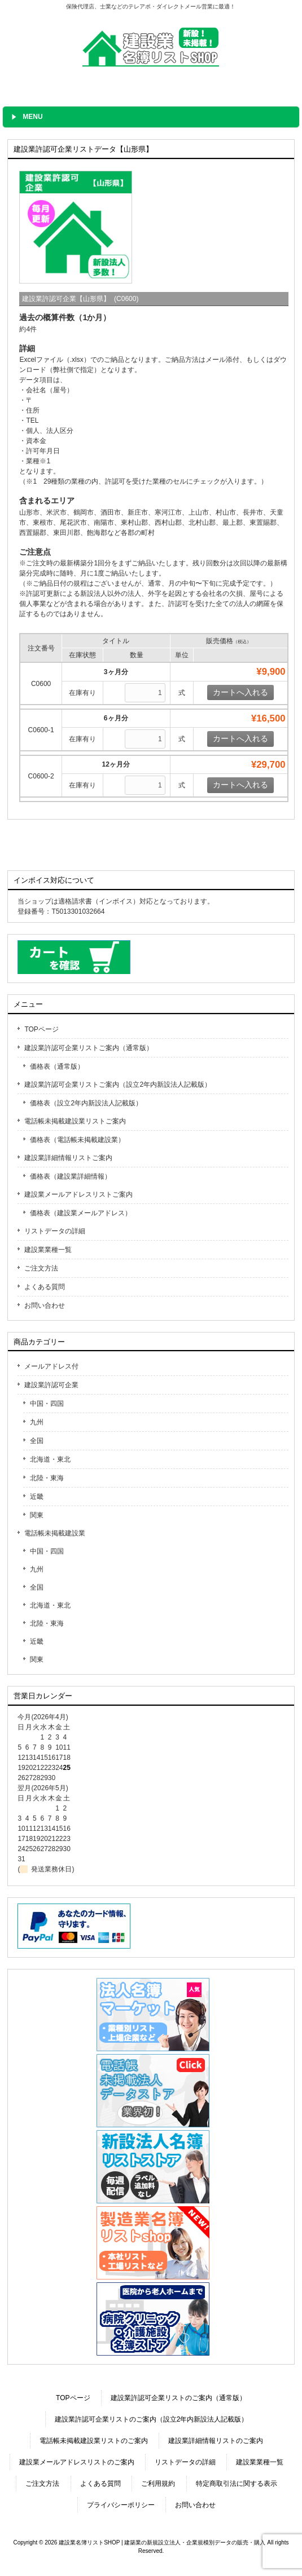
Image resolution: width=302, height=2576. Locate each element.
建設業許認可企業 (51, 1385)
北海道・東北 (50, 1459)
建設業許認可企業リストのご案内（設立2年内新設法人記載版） (151, 2419)
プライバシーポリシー (121, 2505)
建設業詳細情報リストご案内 (68, 1158)
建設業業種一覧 (48, 1250)
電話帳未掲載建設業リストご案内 (75, 1121)
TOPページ (41, 1029)
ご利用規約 (158, 2484)
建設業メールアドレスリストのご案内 (76, 2462)
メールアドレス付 (51, 1366)
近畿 (36, 1497)
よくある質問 (44, 1287)
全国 (36, 1441)
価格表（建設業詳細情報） (70, 1176)
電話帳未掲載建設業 (54, 1533)
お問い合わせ (44, 1305)
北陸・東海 (47, 1478)
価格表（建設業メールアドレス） (81, 1213)
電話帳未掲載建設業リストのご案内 (94, 2441)
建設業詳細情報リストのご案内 (215, 2441)
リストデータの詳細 (54, 1231)
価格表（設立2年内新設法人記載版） (86, 1103)
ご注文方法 (41, 1268)
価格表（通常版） (57, 1066)
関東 (36, 1515)
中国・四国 (47, 1403)
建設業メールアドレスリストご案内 (78, 1194)
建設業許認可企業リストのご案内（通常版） (178, 2398)
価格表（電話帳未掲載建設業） (77, 1140)
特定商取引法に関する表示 (236, 2484)
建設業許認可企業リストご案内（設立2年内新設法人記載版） (117, 1084)
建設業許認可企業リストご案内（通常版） (88, 1048)
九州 (36, 1422)
